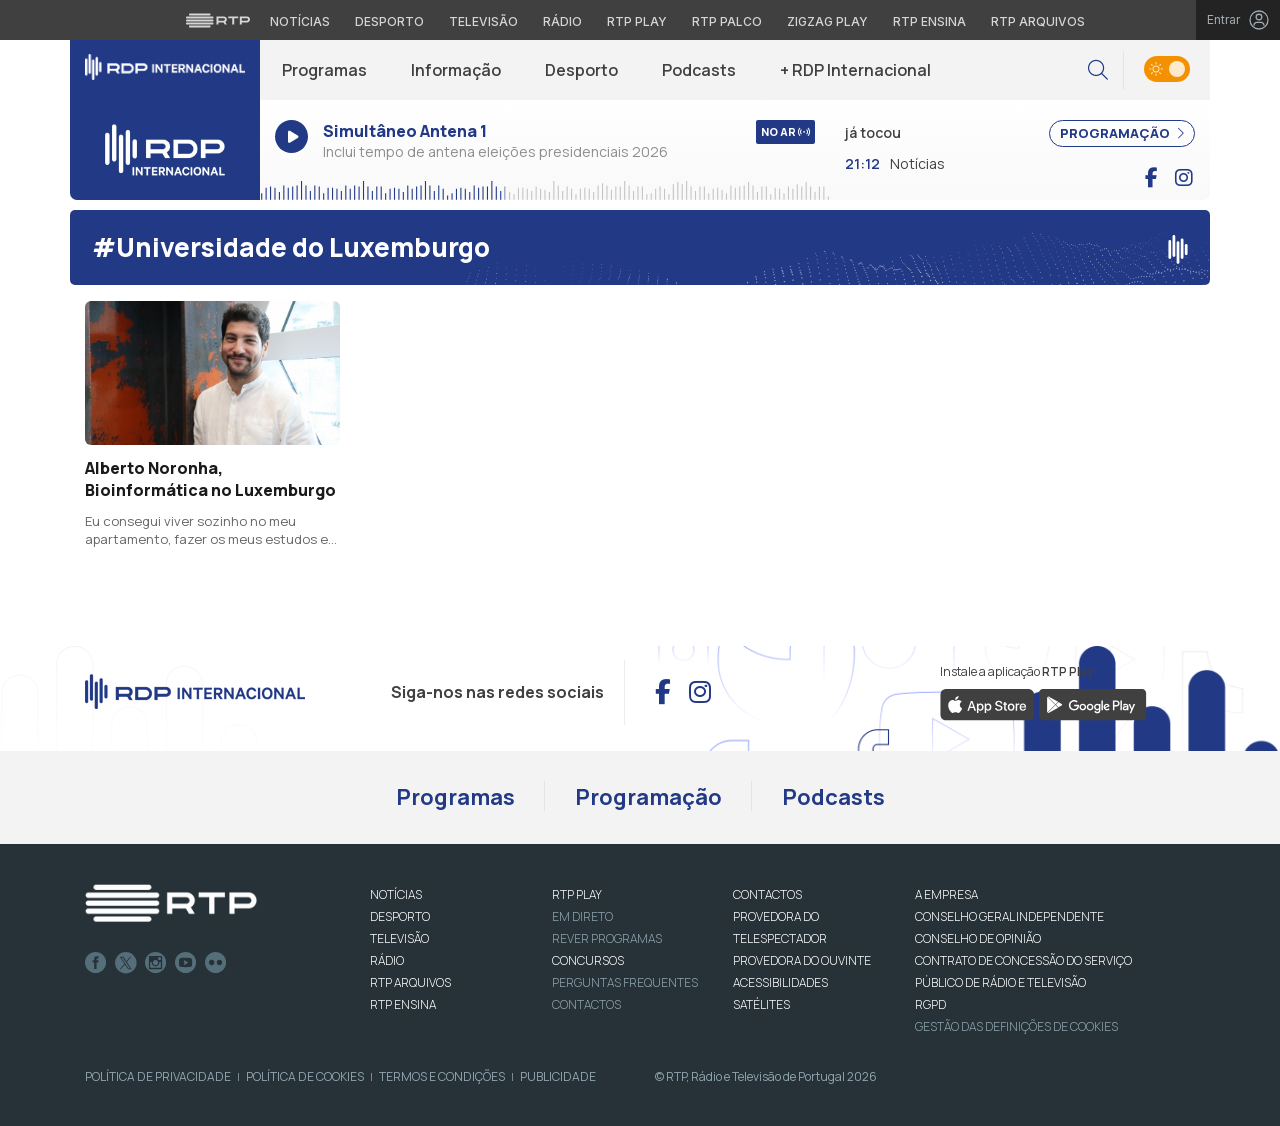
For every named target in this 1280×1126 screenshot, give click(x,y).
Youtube (186, 963)
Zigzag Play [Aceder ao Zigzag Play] (827, 21)
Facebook (96, 963)
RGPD (930, 1004)
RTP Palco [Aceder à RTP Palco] (727, 21)
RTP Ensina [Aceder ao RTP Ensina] (929, 21)
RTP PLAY (577, 894)
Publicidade (558, 1076)
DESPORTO (400, 916)
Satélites (761, 1004)
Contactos (586, 1004)
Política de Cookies (305, 1076)
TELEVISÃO (399, 938)
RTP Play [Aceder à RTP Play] (637, 21)
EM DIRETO (582, 916)
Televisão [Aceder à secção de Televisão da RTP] (483, 21)
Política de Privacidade (158, 1076)
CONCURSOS (588, 960)
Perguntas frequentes (625, 982)
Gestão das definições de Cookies (1016, 1026)
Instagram (156, 963)
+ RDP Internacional (855, 70)
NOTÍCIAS (396, 894)
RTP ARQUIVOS (410, 982)
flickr (216, 963)
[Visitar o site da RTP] (218, 20)
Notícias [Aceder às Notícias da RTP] (300, 21)
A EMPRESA (946, 894)
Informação (456, 70)
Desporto (581, 70)
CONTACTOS (767, 894)
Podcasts (699, 70)
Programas (324, 70)
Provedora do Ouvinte (802, 960)
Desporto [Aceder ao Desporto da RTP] (389, 21)
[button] (1098, 70)
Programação (648, 797)
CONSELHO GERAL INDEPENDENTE (1009, 916)
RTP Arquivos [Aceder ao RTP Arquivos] (1038, 21)
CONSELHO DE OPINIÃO (978, 938)
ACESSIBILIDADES (780, 982)
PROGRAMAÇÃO (1122, 133)
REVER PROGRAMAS (607, 938)
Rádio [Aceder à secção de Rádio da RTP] (562, 21)
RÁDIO (387, 960)
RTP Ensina (403, 1004)
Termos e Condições (442, 1076)
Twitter (126, 963)
